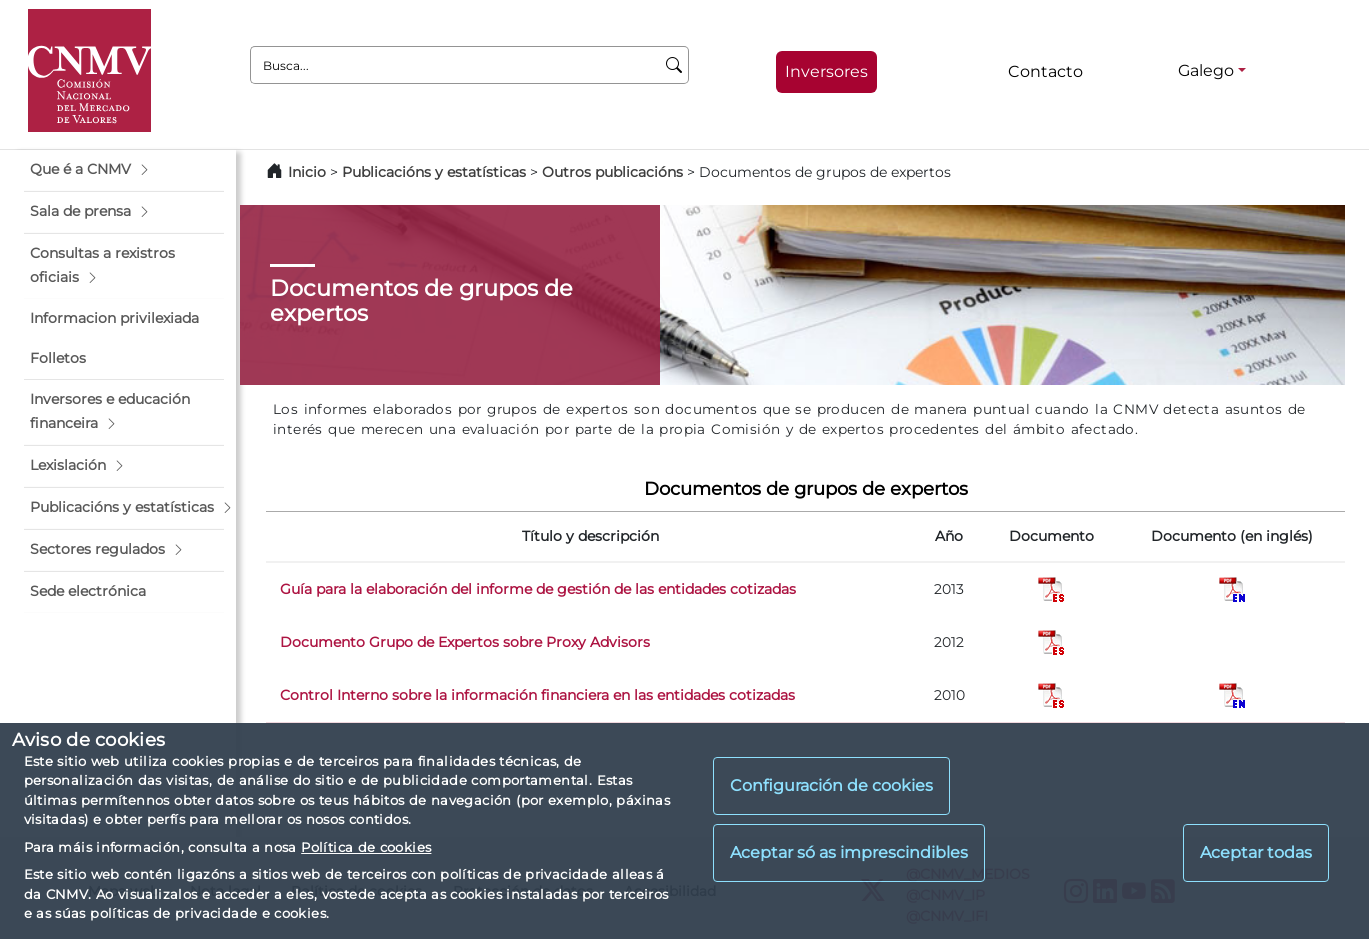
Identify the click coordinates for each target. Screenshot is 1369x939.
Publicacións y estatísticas (434, 172)
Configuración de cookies (831, 785)
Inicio (307, 172)
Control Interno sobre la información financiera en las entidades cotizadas (537, 695)
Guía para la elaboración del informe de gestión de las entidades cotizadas (538, 589)
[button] (124, 170)
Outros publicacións (612, 172)
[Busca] (674, 65)
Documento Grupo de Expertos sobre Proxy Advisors (465, 642)
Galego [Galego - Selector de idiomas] (1206, 70)
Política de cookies (366, 847)
